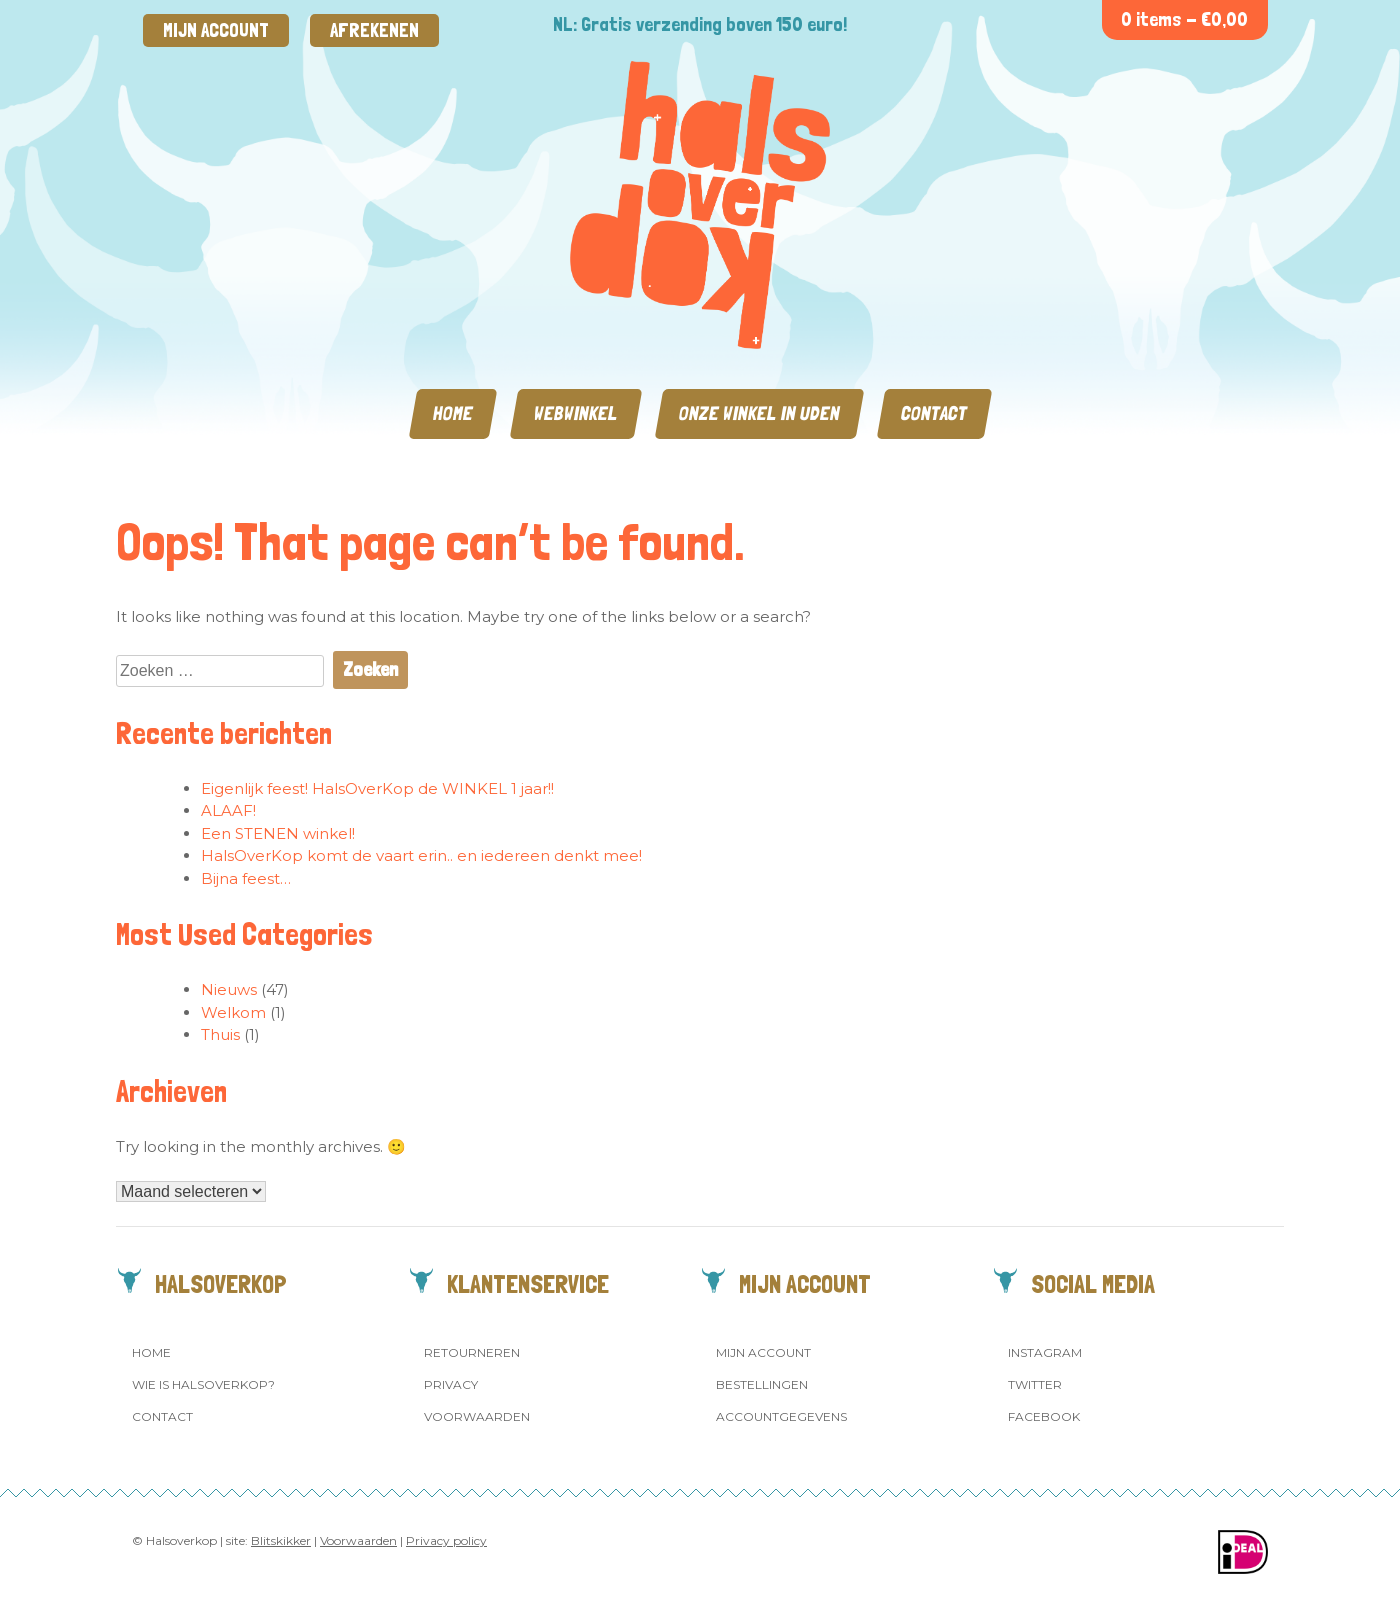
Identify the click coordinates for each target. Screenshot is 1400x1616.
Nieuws (229, 989)
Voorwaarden (477, 1416)
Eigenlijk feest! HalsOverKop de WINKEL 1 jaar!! (377, 788)
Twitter (1035, 1384)
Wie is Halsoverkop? (203, 1384)
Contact (934, 413)
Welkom (233, 1012)
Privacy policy (446, 1540)
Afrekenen (374, 30)
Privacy (451, 1384)
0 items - (1184, 19)
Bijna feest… (246, 878)
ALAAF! (228, 810)
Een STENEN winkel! (278, 833)
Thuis (220, 1034)
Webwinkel (576, 413)
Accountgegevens (781, 1416)
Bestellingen (762, 1384)
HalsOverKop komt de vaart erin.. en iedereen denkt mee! (421, 855)
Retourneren (472, 1352)
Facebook (1044, 1416)
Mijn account (216, 30)
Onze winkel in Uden (759, 413)
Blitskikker (281, 1540)
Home (453, 413)
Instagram (1045, 1352)
